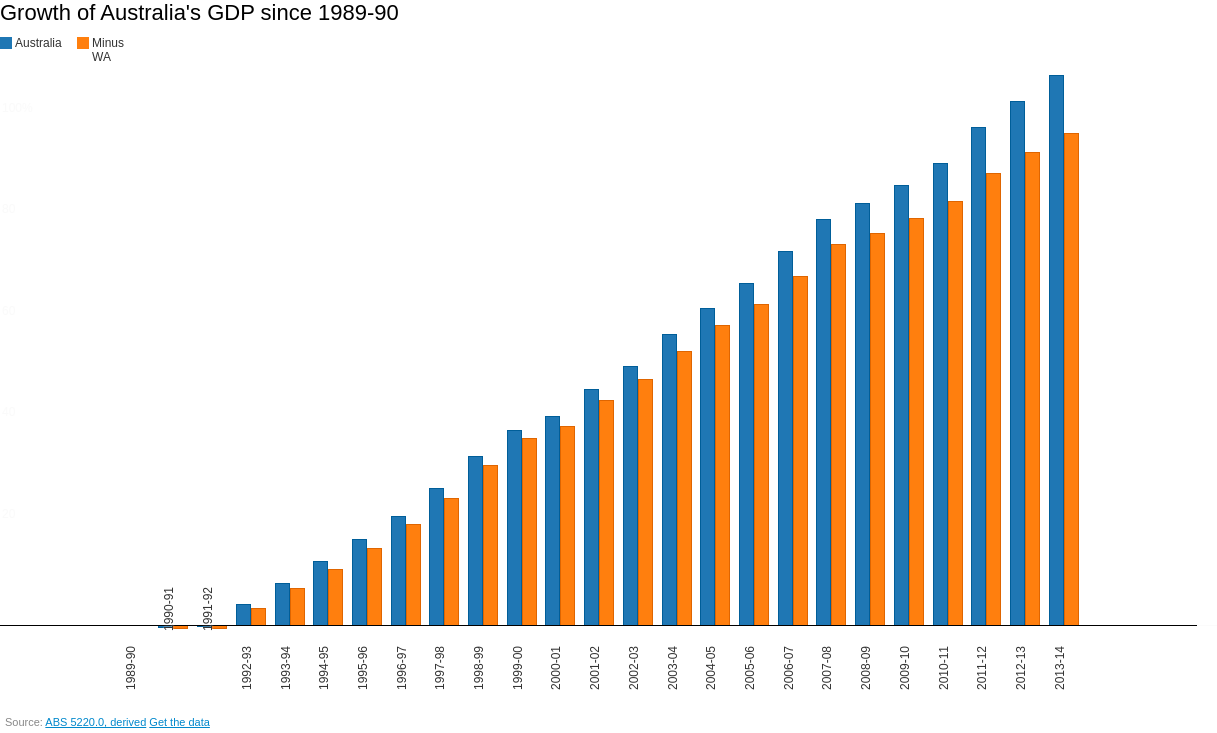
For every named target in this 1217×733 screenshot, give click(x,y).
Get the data (179, 722)
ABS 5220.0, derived (95, 722)
